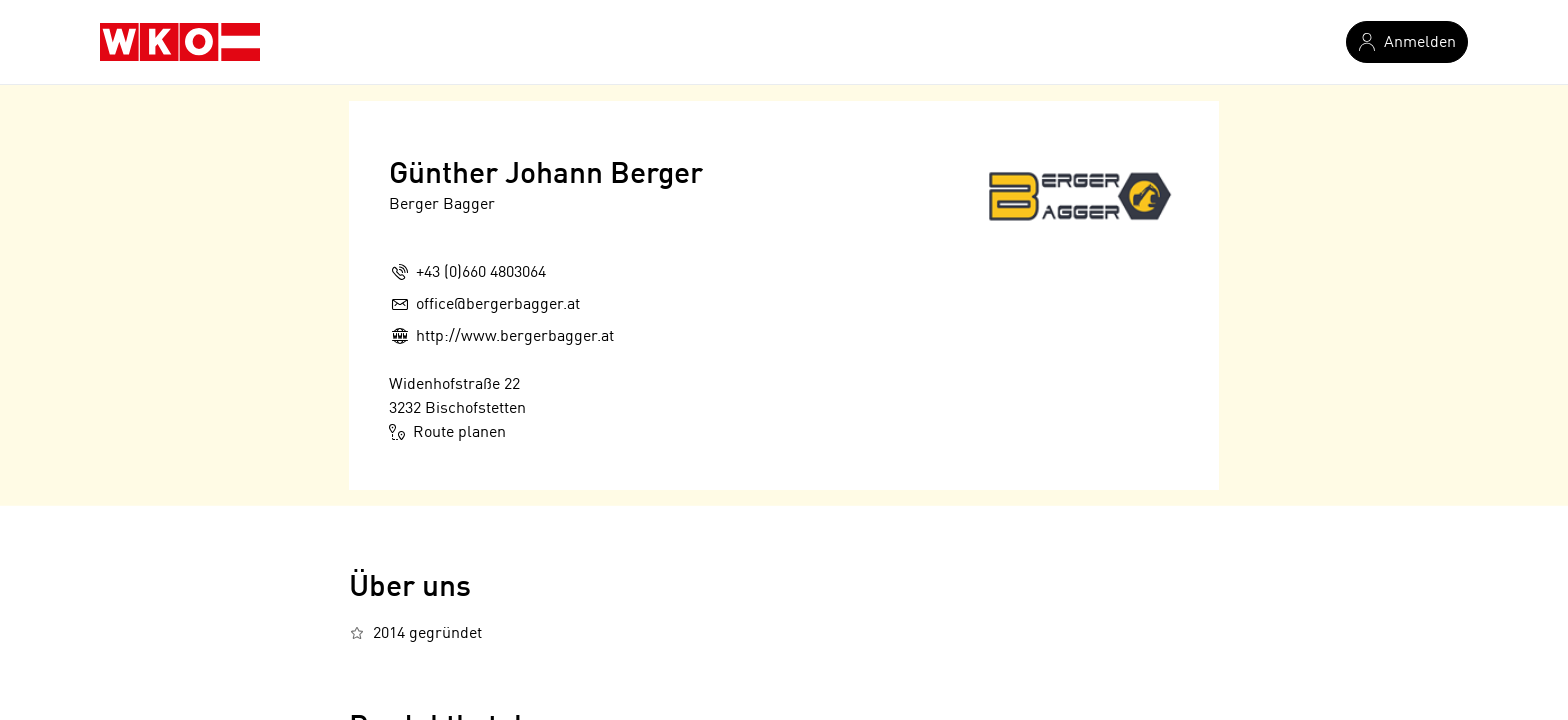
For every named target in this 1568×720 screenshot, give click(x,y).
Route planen (447, 432)
